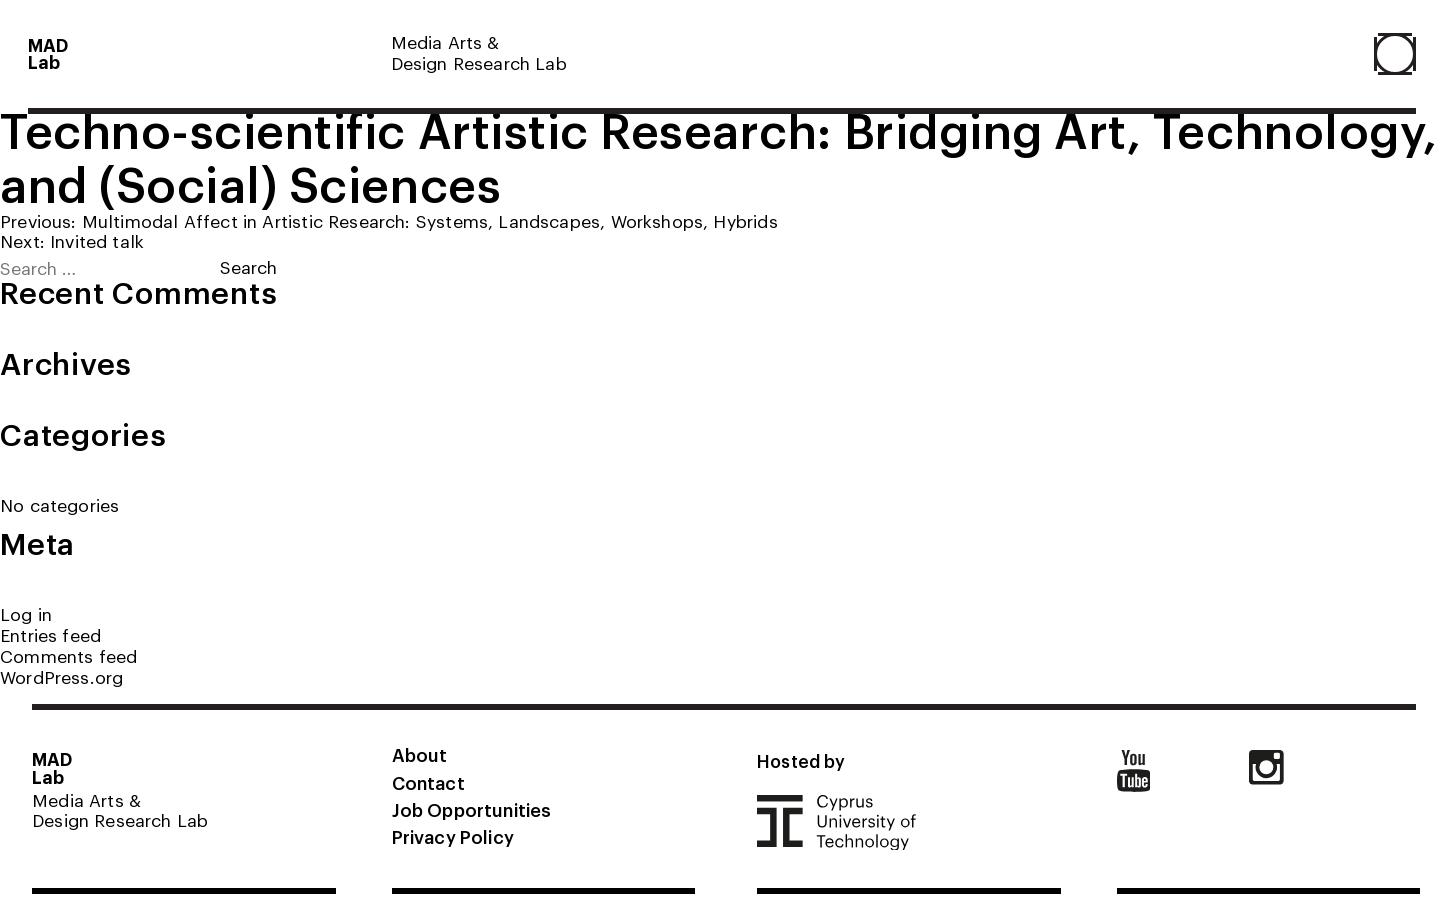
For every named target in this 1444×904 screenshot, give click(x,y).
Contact (428, 782)
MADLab (48, 53)
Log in (26, 613)
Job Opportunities (472, 809)
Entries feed (50, 634)
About (420, 754)
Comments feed (68, 655)
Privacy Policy (453, 836)
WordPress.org (61, 676)
